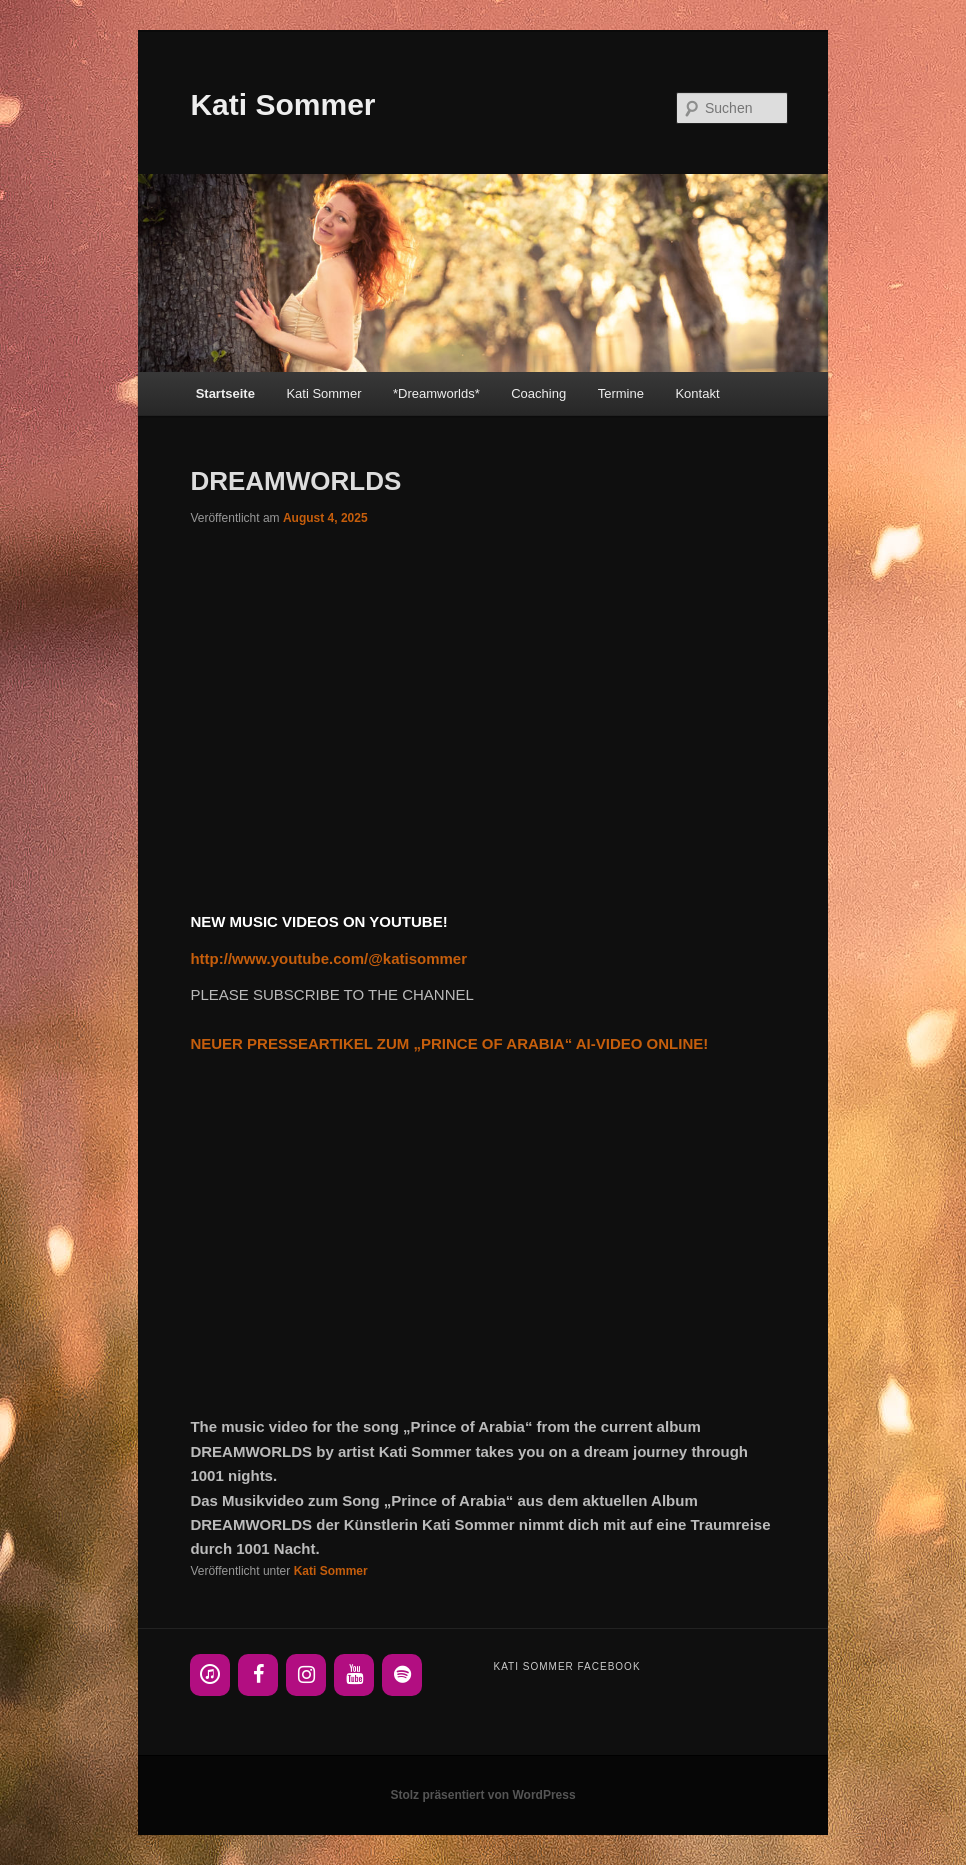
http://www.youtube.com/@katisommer (328, 958)
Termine (621, 393)
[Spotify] (402, 1675)
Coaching (538, 393)
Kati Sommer (282, 104)
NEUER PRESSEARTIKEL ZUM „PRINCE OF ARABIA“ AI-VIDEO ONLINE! (449, 1043)
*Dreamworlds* (436, 393)
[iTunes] (210, 1675)
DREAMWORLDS (295, 481)
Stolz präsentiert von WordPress (482, 1795)
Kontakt (697, 393)
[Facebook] (258, 1675)
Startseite (225, 393)
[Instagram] (306, 1675)
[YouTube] (354, 1675)
